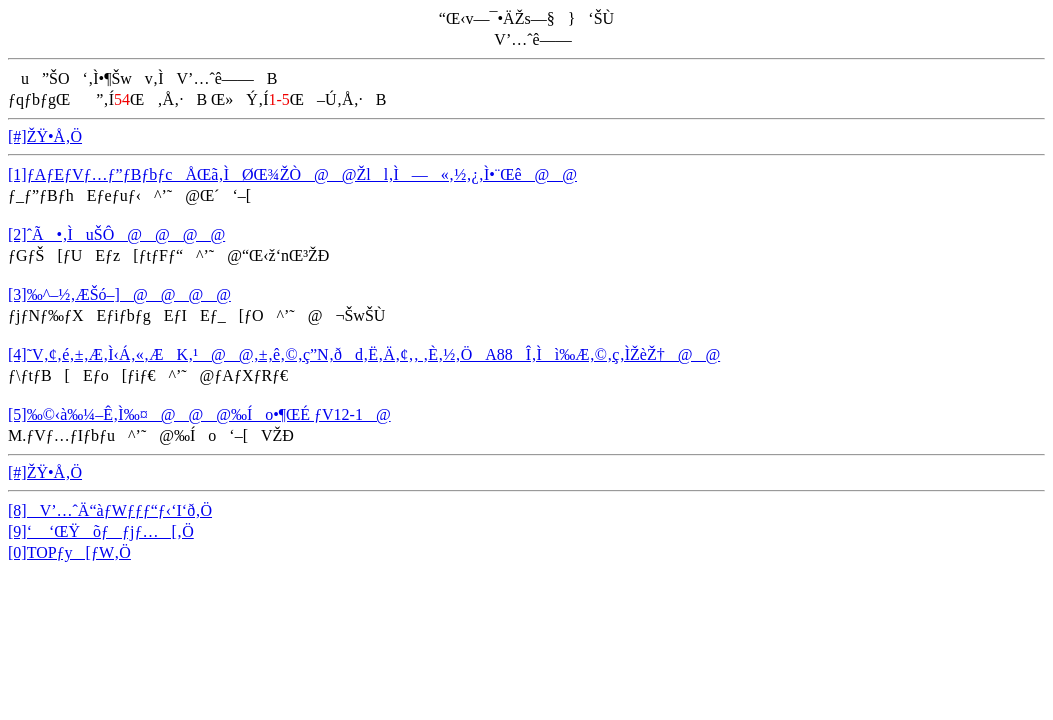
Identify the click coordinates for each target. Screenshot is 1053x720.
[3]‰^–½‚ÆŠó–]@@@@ (119, 294)
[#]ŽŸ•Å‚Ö (45, 136)
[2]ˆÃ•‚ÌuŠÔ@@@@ (116, 234)
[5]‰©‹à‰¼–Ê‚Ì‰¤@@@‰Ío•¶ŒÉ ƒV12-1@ (199, 414)
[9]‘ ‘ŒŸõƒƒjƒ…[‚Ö (101, 531)
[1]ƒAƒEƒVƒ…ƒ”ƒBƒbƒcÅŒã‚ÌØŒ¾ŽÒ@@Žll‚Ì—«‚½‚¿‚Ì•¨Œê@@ (292, 174)
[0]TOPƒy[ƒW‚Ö (69, 552)
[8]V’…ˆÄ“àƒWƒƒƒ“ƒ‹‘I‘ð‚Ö (110, 510)
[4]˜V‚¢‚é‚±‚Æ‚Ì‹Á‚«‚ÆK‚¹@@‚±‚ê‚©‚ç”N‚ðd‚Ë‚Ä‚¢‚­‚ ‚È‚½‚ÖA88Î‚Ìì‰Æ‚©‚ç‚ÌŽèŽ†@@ (364, 354)
